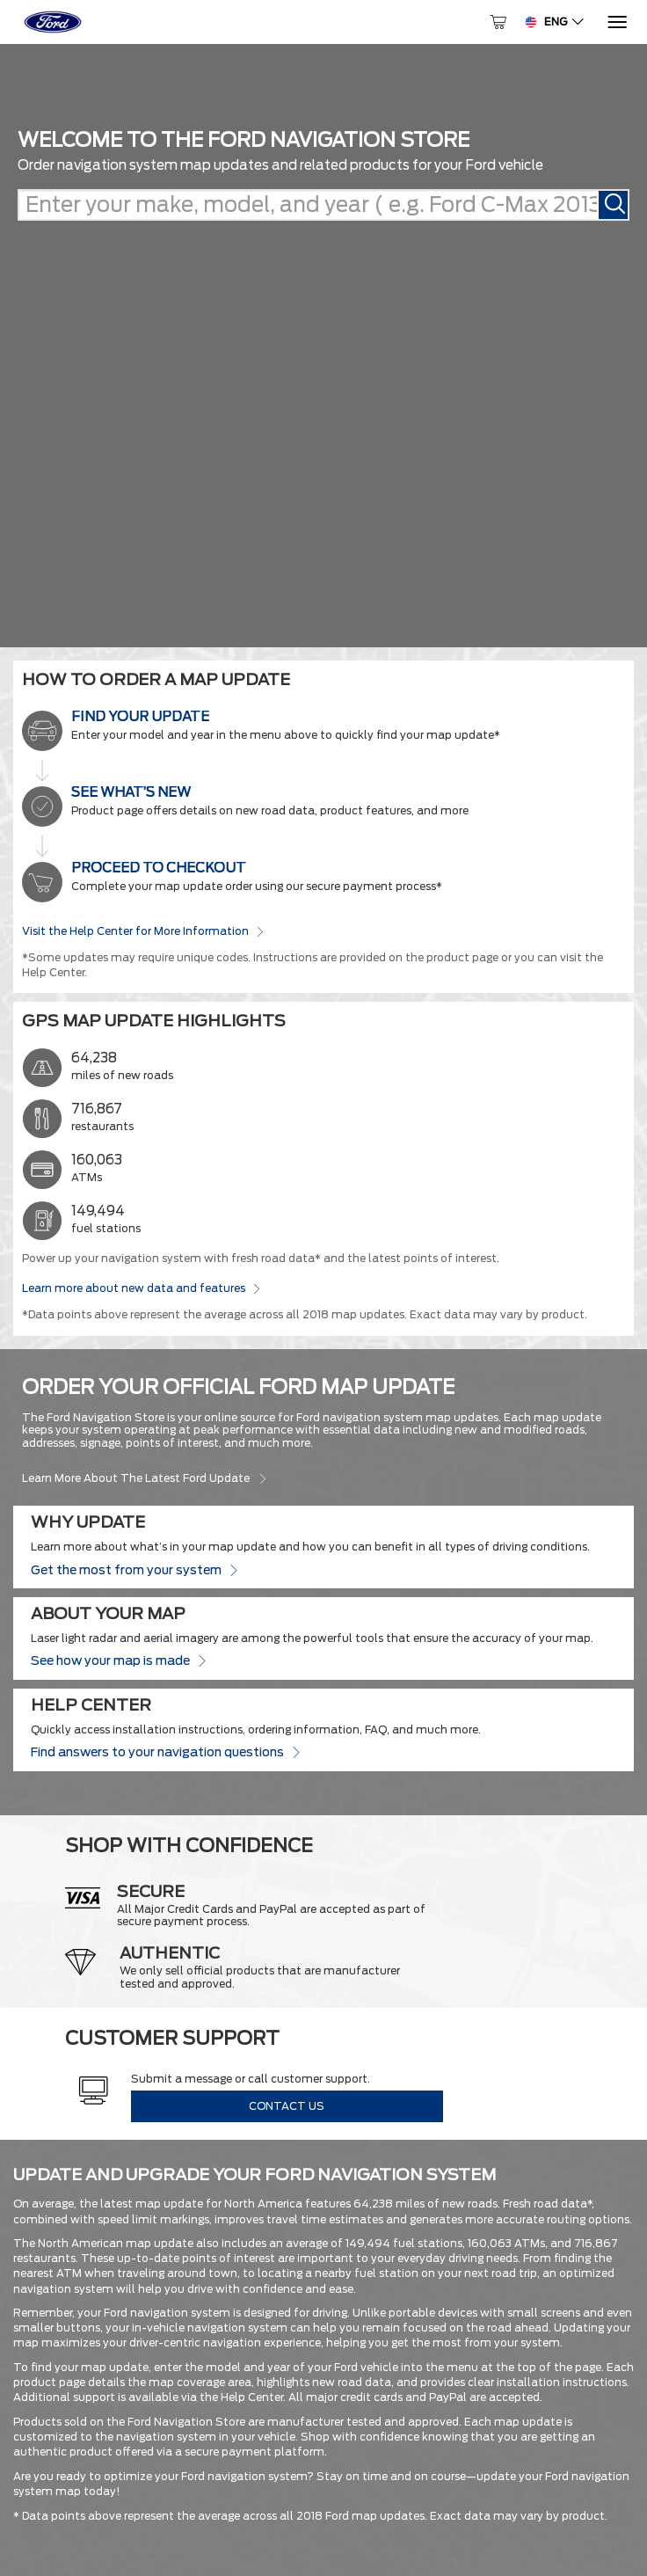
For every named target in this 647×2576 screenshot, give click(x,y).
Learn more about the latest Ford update (145, 1477)
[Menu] (615, 22)
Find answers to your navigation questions (165, 1751)
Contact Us (286, 2106)
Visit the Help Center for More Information (143, 930)
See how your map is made (118, 1660)
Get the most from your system (133, 1569)
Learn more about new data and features (141, 1287)
